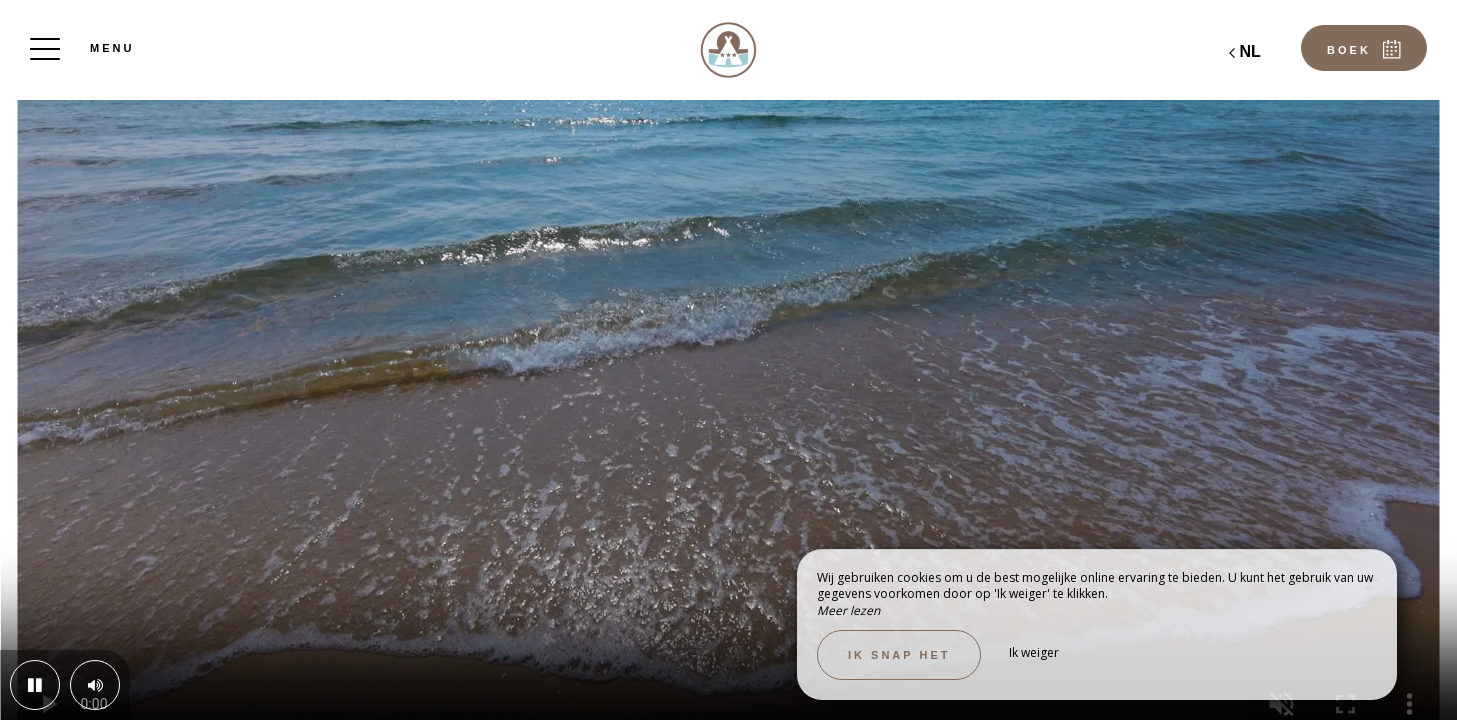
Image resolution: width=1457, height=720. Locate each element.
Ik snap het (899, 655)
